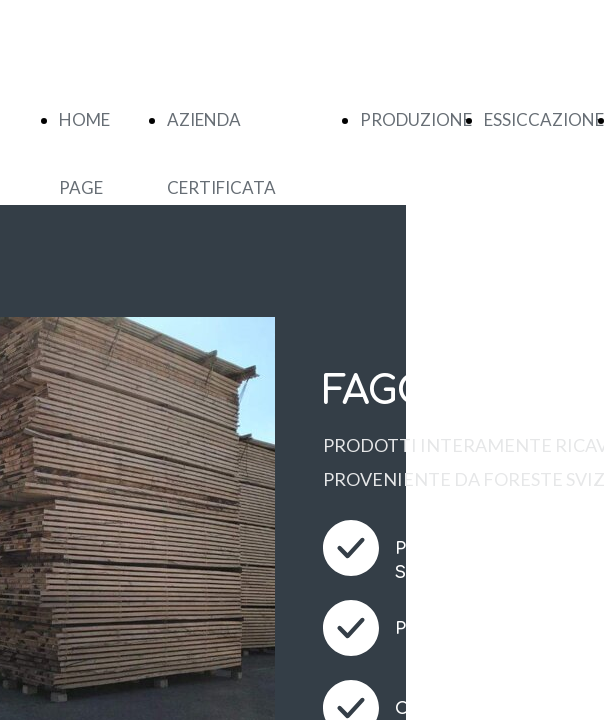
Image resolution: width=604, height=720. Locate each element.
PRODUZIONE (416, 119)
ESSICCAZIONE (544, 119)
